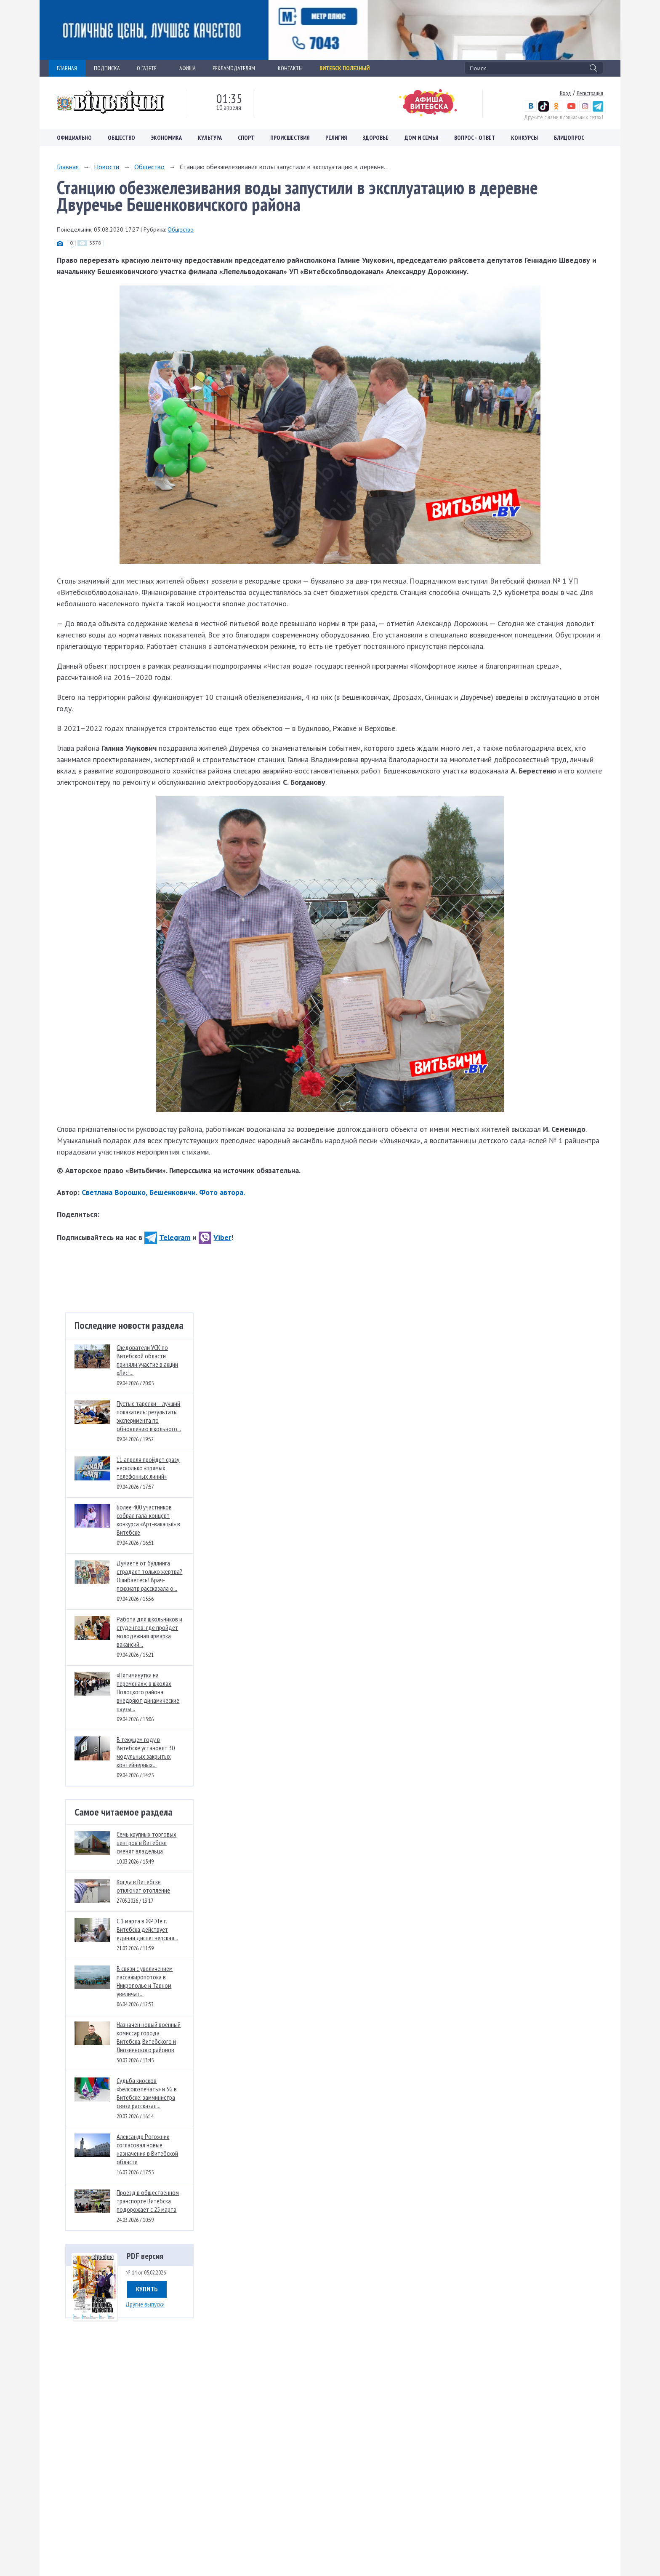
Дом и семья (421, 137)
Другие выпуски (145, 2304)
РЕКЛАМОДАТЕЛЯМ (237, 68)
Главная (68, 167)
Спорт (246, 137)
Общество (121, 137)
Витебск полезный (344, 68)
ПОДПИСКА (107, 68)
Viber (215, 1237)
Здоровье (376, 137)
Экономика (166, 137)
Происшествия (289, 137)
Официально (74, 137)
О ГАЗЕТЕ (149, 68)
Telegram (167, 1237)
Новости (106, 167)
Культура (210, 137)
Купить (147, 2289)
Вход (565, 93)
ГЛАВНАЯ (67, 68)
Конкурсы (524, 137)
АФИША (187, 68)
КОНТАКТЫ (290, 68)
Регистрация (590, 93)
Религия (336, 137)
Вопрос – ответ (474, 137)
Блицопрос (569, 137)
